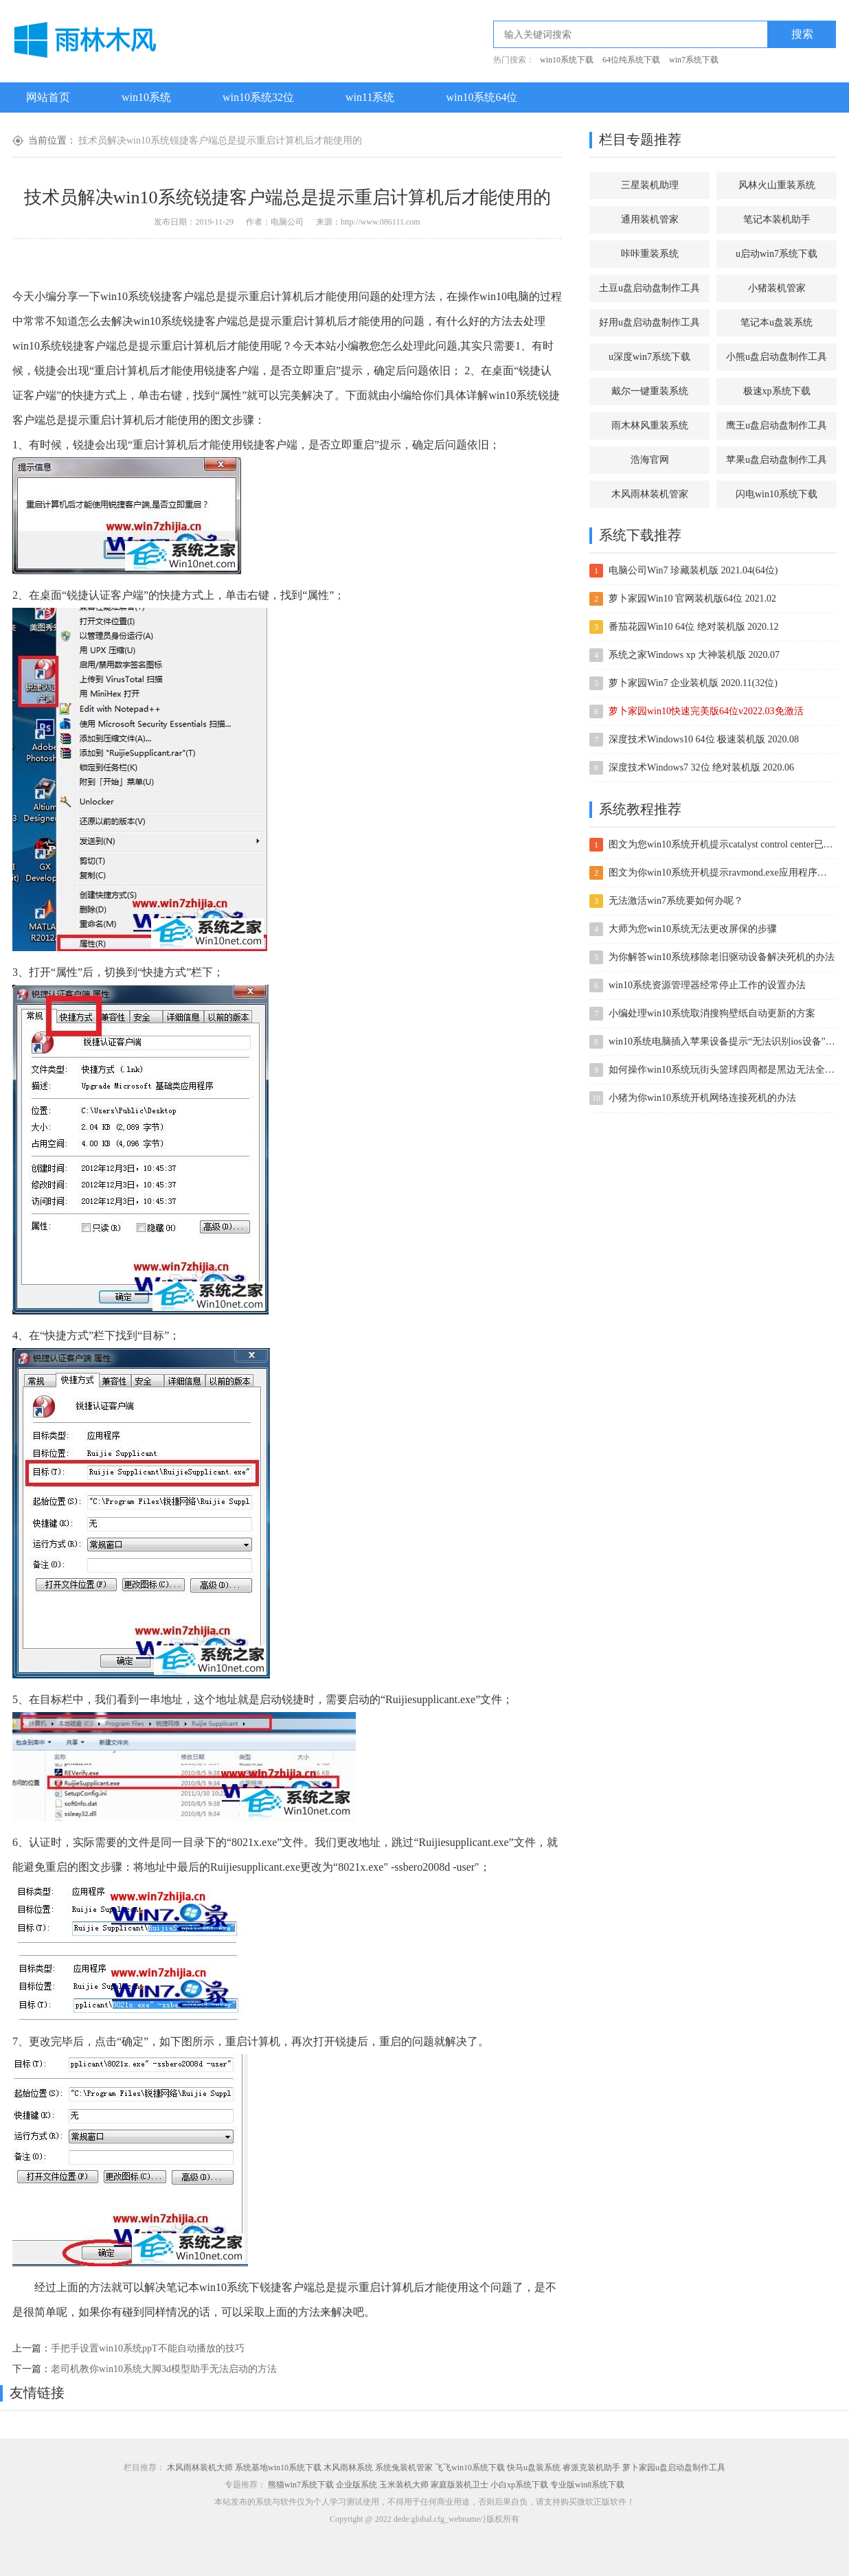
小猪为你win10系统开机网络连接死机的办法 (702, 1098)
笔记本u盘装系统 (776, 322)
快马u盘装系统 (534, 2467)
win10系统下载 (566, 60)
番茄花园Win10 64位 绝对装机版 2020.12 (694, 627)
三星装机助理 (650, 185)
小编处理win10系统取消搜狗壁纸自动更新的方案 (712, 1013)
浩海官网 (650, 460)
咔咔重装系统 (650, 254)
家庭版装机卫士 (459, 2484)
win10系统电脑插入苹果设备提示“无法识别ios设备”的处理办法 (722, 1041)
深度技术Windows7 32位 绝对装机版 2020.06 (701, 767)
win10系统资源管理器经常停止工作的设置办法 (707, 985)
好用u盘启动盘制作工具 (649, 322)
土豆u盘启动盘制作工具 (649, 288)
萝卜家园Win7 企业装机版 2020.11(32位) (693, 683)
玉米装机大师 (404, 2484)
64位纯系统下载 (631, 60)
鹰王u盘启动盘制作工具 (776, 425)
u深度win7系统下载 (649, 357)
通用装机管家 (650, 219)
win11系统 (370, 97)
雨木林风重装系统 (649, 425)
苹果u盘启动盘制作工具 (776, 460)
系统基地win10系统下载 (278, 2467)
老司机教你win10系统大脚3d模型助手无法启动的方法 (164, 2369)
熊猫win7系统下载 (301, 2484)
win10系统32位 (258, 97)
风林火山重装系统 (776, 185)
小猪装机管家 (777, 288)
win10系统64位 (481, 97)
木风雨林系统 (348, 2467)
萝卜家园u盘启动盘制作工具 (673, 2467)
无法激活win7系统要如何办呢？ (676, 901)
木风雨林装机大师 (200, 2467)
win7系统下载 (693, 60)
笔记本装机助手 (777, 219)
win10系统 (146, 97)
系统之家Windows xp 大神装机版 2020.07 (694, 655)
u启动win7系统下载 (776, 254)
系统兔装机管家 (404, 2467)
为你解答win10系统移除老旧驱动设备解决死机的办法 (722, 957)
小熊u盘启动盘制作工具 (776, 357)
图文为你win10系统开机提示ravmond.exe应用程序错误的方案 (722, 872)
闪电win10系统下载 (776, 494)
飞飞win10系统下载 (470, 2467)
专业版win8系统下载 (587, 2484)
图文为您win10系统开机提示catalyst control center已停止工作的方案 (722, 844)
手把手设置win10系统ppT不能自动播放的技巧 (148, 2348)
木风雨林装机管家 (649, 494)
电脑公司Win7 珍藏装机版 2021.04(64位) (693, 570)
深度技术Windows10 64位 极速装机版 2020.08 (704, 739)
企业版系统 (356, 2484)
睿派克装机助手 (591, 2467)
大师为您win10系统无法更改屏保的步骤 (693, 929)
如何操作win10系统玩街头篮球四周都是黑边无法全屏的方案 (722, 1069)
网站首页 (48, 97)
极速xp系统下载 (777, 391)
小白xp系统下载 (519, 2484)
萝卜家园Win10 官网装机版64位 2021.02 (692, 598)
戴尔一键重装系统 (649, 391)
